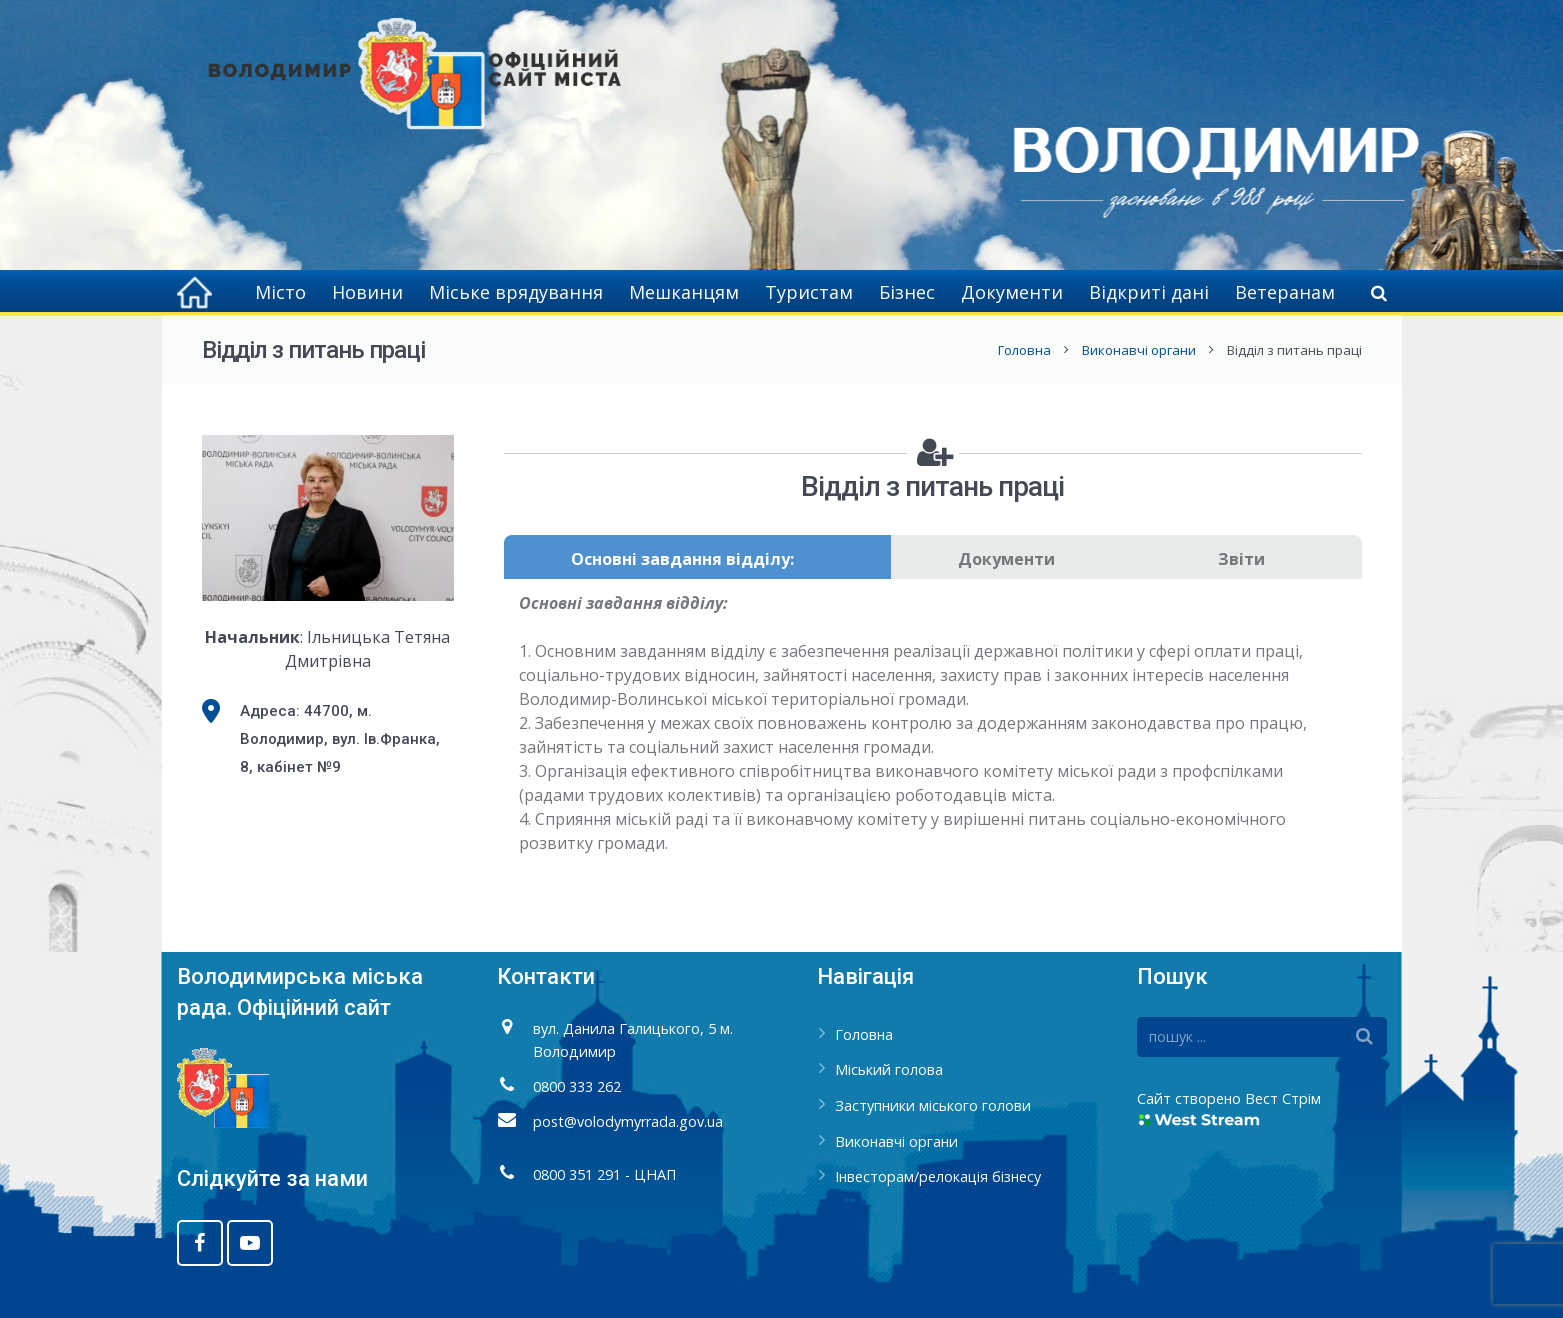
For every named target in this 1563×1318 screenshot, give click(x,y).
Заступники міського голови (933, 1105)
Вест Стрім (1283, 1098)
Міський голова (889, 1069)
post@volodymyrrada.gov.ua (628, 1121)
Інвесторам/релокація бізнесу (938, 1176)
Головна (1024, 350)
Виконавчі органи (1139, 350)
